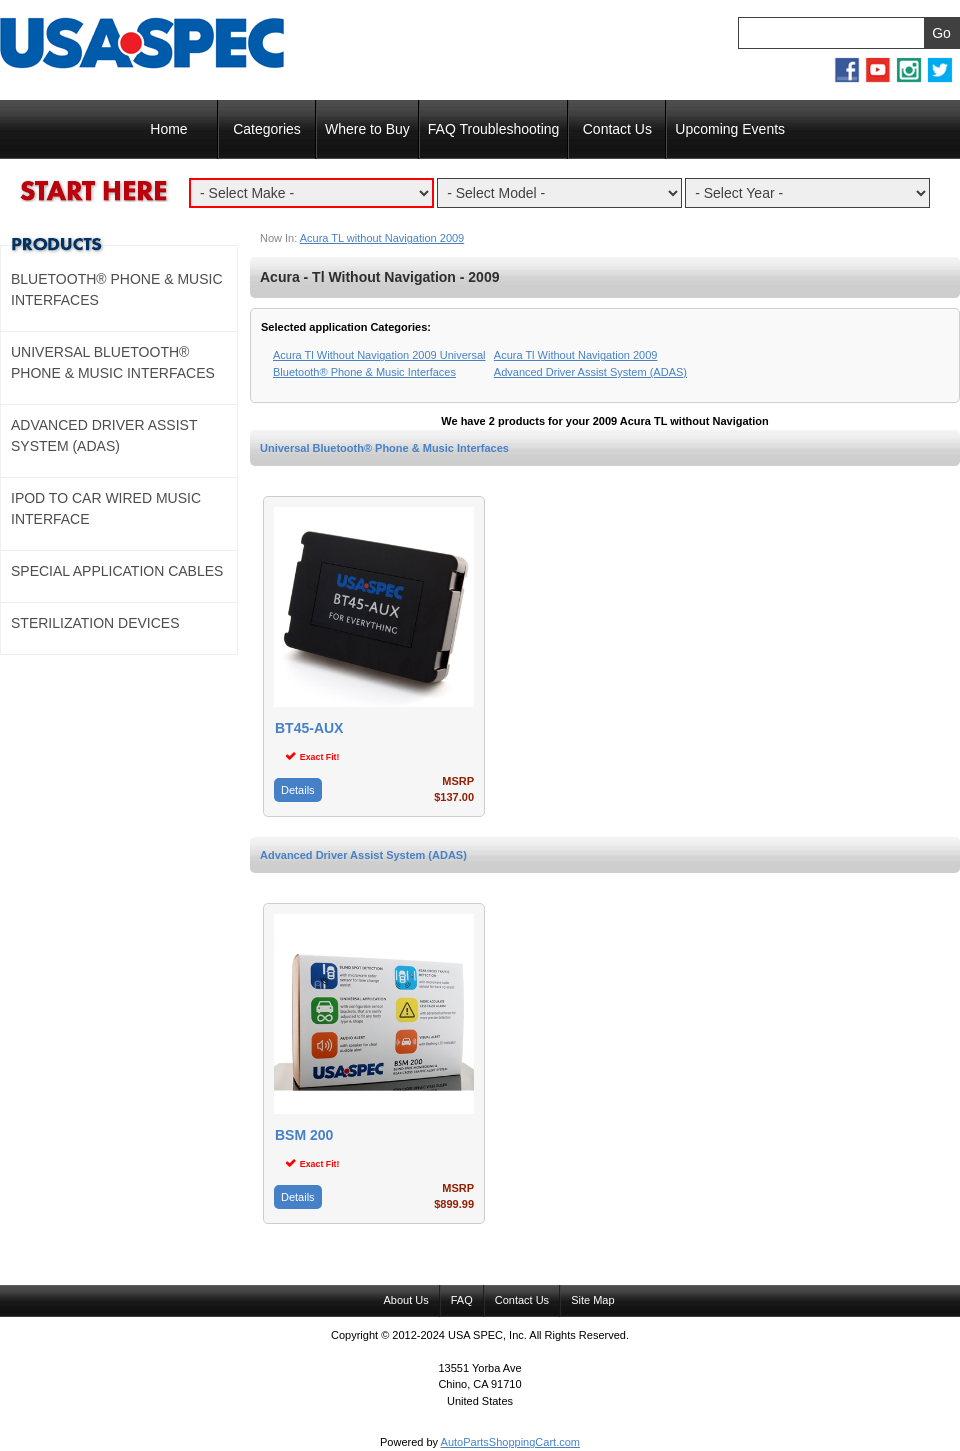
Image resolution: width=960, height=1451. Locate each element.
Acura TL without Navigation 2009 (382, 238)
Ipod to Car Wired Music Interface (106, 508)
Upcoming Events (730, 129)
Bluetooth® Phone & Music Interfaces (117, 289)
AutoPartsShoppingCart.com (510, 1442)
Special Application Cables (117, 571)
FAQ (462, 1300)
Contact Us (617, 129)
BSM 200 (304, 1135)
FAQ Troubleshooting (494, 129)
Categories (267, 129)
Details (298, 790)
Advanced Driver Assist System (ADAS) (363, 855)
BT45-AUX (309, 728)
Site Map (592, 1300)
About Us (405, 1300)
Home (168, 129)
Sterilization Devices (95, 623)
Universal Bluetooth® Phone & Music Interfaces (384, 448)
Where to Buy (367, 129)
